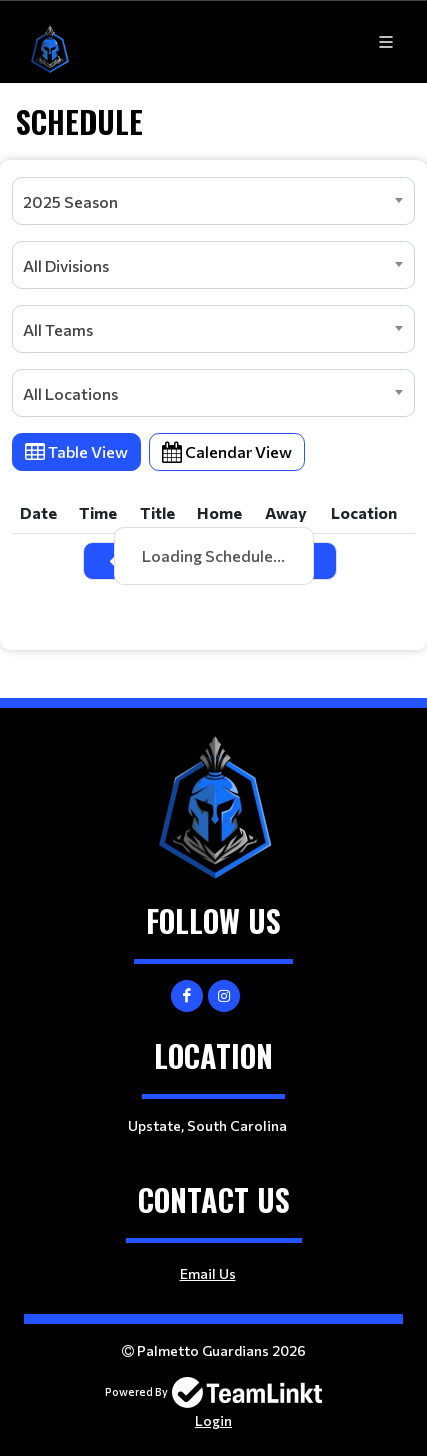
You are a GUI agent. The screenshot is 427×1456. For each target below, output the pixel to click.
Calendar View (227, 451)
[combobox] (213, 201)
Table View (76, 451)
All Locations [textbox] (70, 393)
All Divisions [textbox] (66, 265)
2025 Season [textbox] (70, 201)
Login (213, 1420)
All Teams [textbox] (58, 329)
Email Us (208, 1273)
